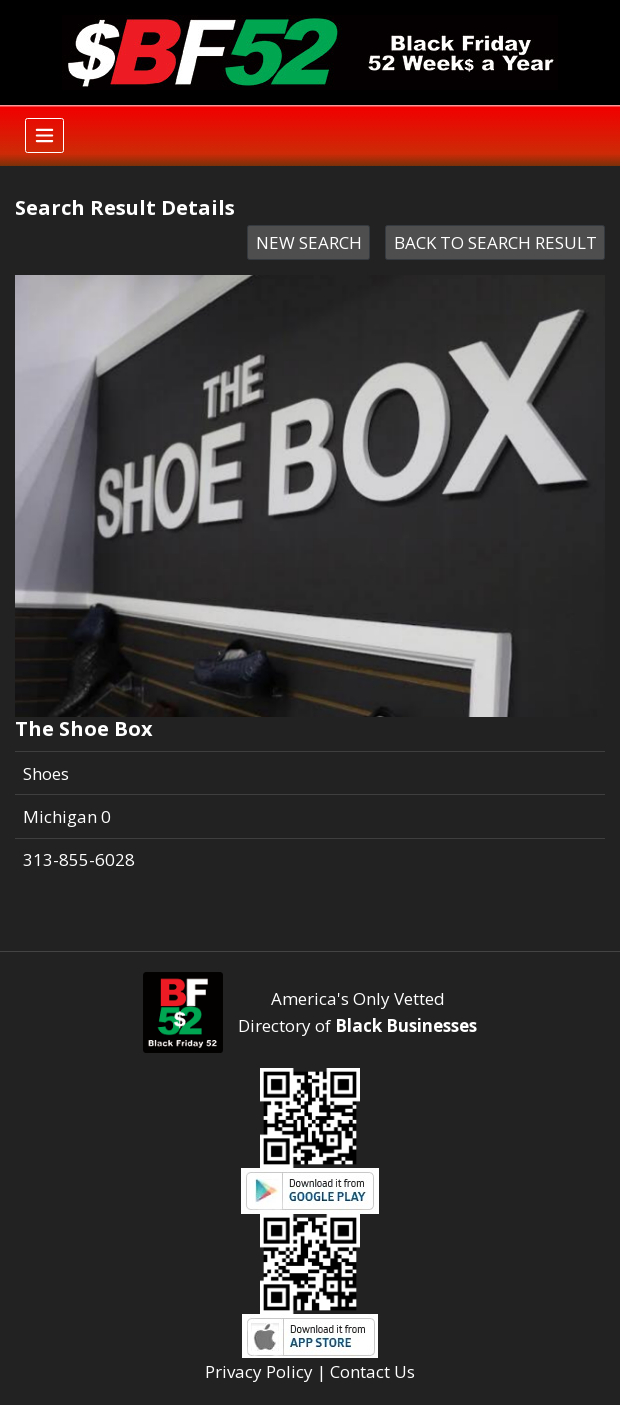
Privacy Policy (259, 1371)
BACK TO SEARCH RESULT (495, 242)
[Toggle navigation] (44, 135)
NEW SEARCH (309, 242)
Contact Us (372, 1371)
